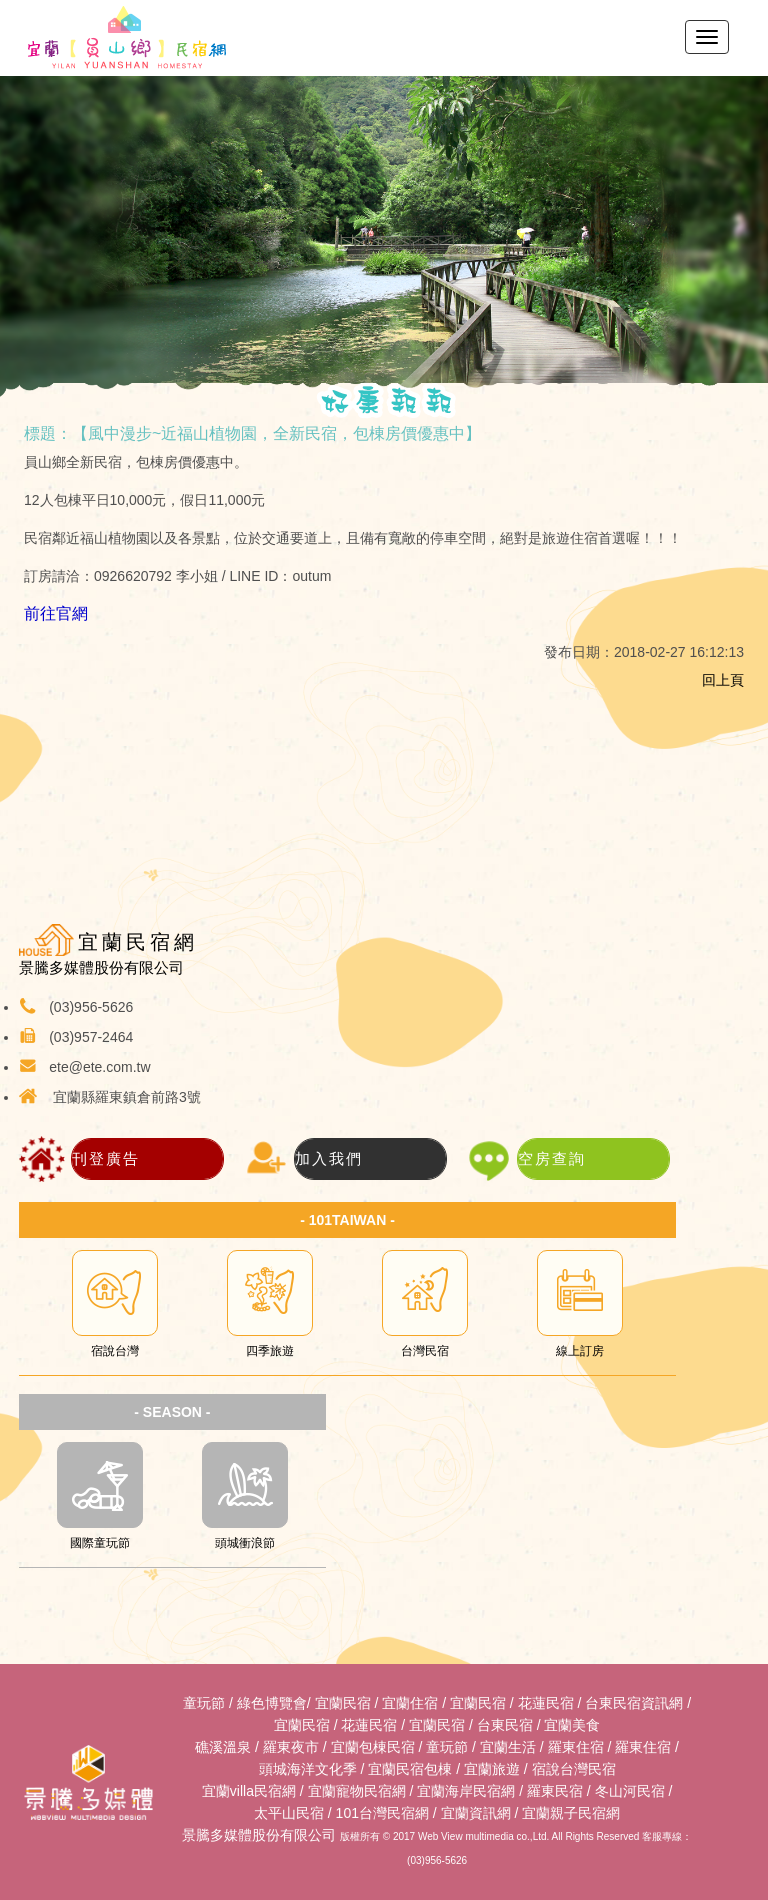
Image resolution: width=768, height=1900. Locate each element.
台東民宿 (505, 1725)
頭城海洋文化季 (308, 1769)
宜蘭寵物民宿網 (357, 1791)
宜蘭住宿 (410, 1703)
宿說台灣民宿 (574, 1769)
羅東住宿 (576, 1747)
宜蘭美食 (572, 1725)
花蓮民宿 (546, 1703)
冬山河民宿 (630, 1791)
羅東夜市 (291, 1747)
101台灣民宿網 (382, 1813)
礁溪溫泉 (223, 1747)
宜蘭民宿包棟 (410, 1769)
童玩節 (204, 1703)
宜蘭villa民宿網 (249, 1791)
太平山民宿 (289, 1813)
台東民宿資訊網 (634, 1703)
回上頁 (723, 680)
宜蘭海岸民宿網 (466, 1791)
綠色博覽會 (272, 1703)
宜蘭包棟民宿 (373, 1747)
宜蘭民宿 (343, 1703)
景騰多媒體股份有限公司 (259, 1835)
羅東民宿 (555, 1791)
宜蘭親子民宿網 (571, 1813)
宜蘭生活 (508, 1747)
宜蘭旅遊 (492, 1769)
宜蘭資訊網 (476, 1813)
